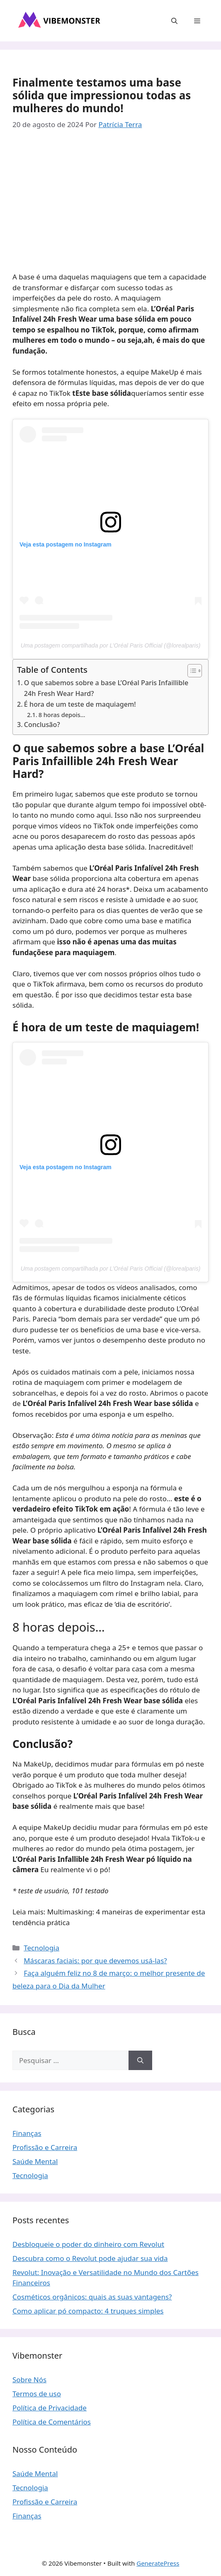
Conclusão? (42, 724)
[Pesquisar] (140, 2060)
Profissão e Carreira (44, 2147)
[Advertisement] (110, 203)
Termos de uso (36, 2393)
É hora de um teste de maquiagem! (80, 704)
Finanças (26, 2133)
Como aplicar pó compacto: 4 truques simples (88, 2311)
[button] (174, 20)
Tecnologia (41, 1947)
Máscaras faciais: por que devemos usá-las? (95, 1960)
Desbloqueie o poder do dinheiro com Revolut (88, 2244)
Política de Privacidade (49, 2407)
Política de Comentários (51, 2422)
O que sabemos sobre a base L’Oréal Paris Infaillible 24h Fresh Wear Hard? (106, 688)
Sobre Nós (29, 2379)
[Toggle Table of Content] (190, 671)
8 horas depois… (62, 714)
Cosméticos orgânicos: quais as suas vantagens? (92, 2297)
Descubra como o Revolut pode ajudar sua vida (90, 2258)
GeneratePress (157, 2563)
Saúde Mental (35, 2161)
